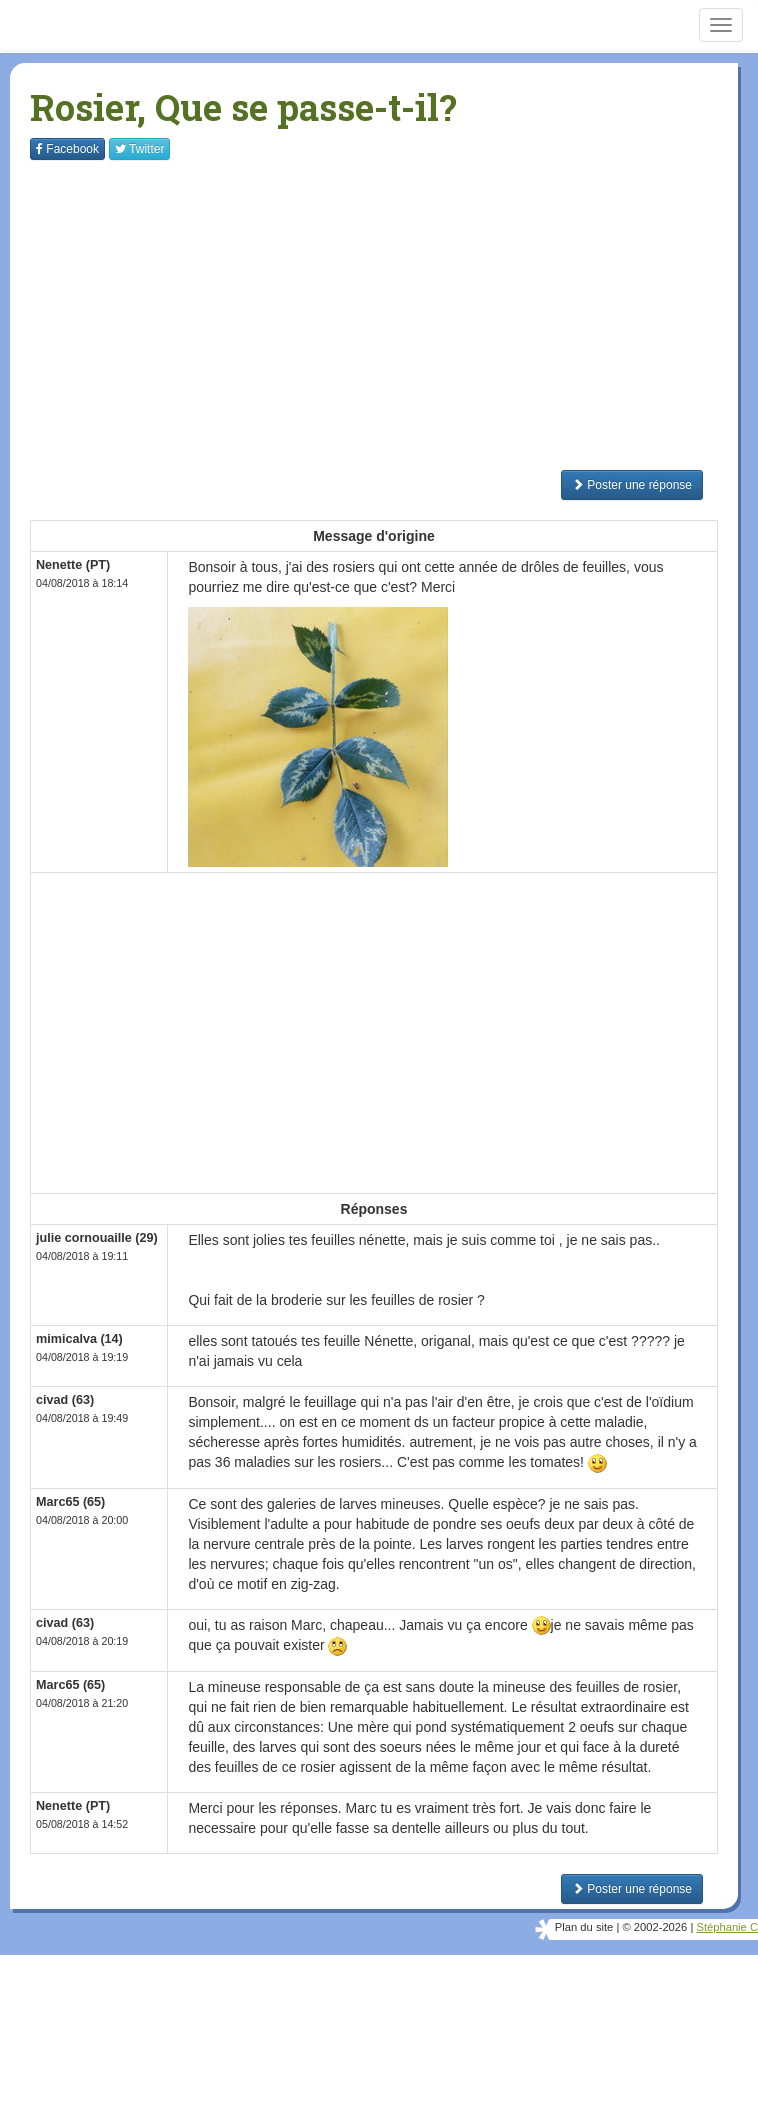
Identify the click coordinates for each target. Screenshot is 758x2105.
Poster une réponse (632, 485)
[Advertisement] (394, 315)
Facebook (67, 149)
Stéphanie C (727, 1927)
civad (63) (65, 1400)
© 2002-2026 (654, 1927)
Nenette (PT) (73, 565)
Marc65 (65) (70, 1502)
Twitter (139, 149)
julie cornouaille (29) (97, 1238)
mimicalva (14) (79, 1339)
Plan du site (584, 1927)
